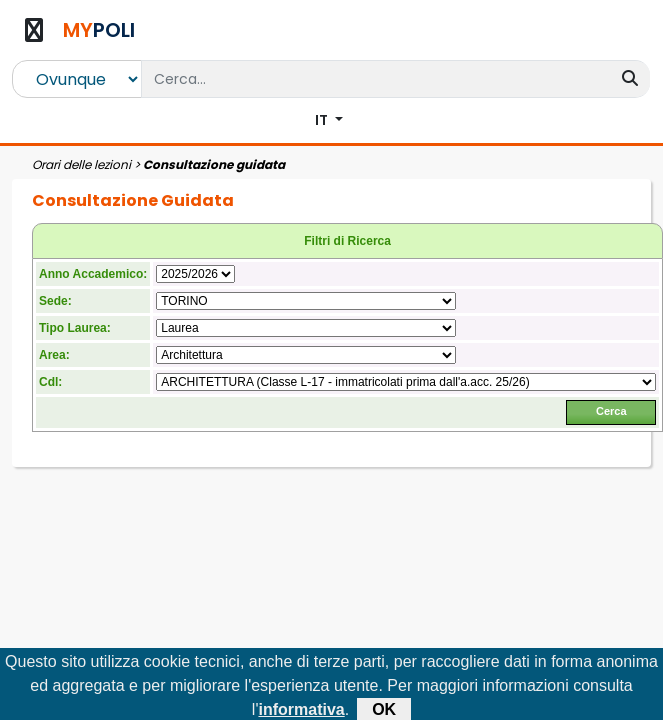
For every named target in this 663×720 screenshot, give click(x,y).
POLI (99, 30)
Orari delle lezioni (81, 164)
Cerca (611, 411)
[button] (329, 120)
